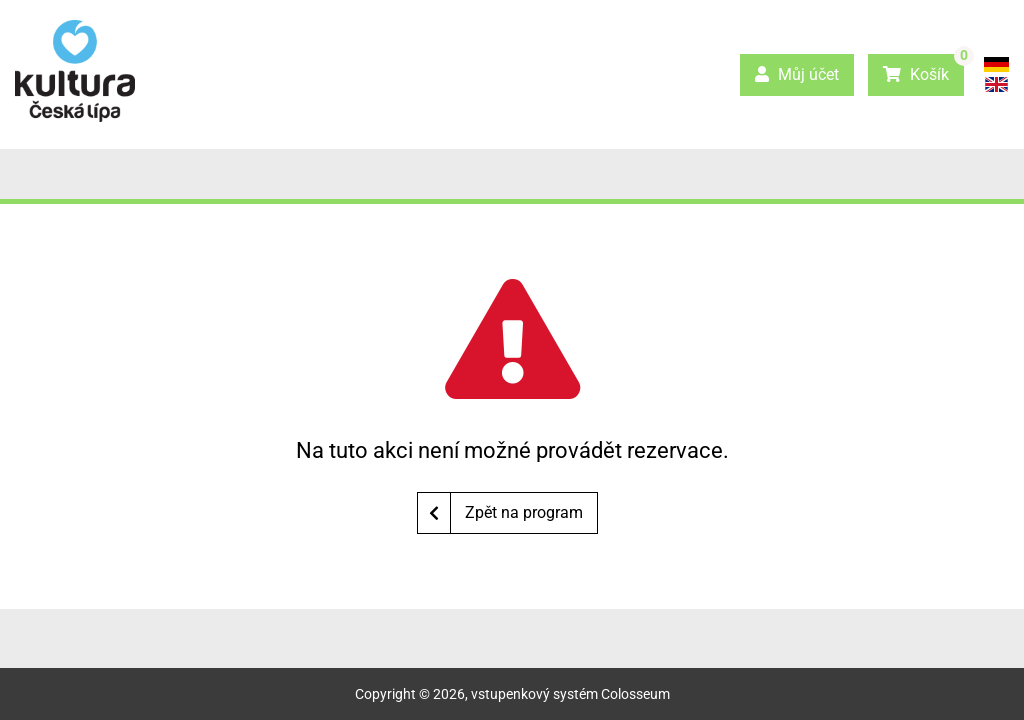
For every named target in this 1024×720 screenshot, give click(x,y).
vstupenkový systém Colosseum (570, 694)
